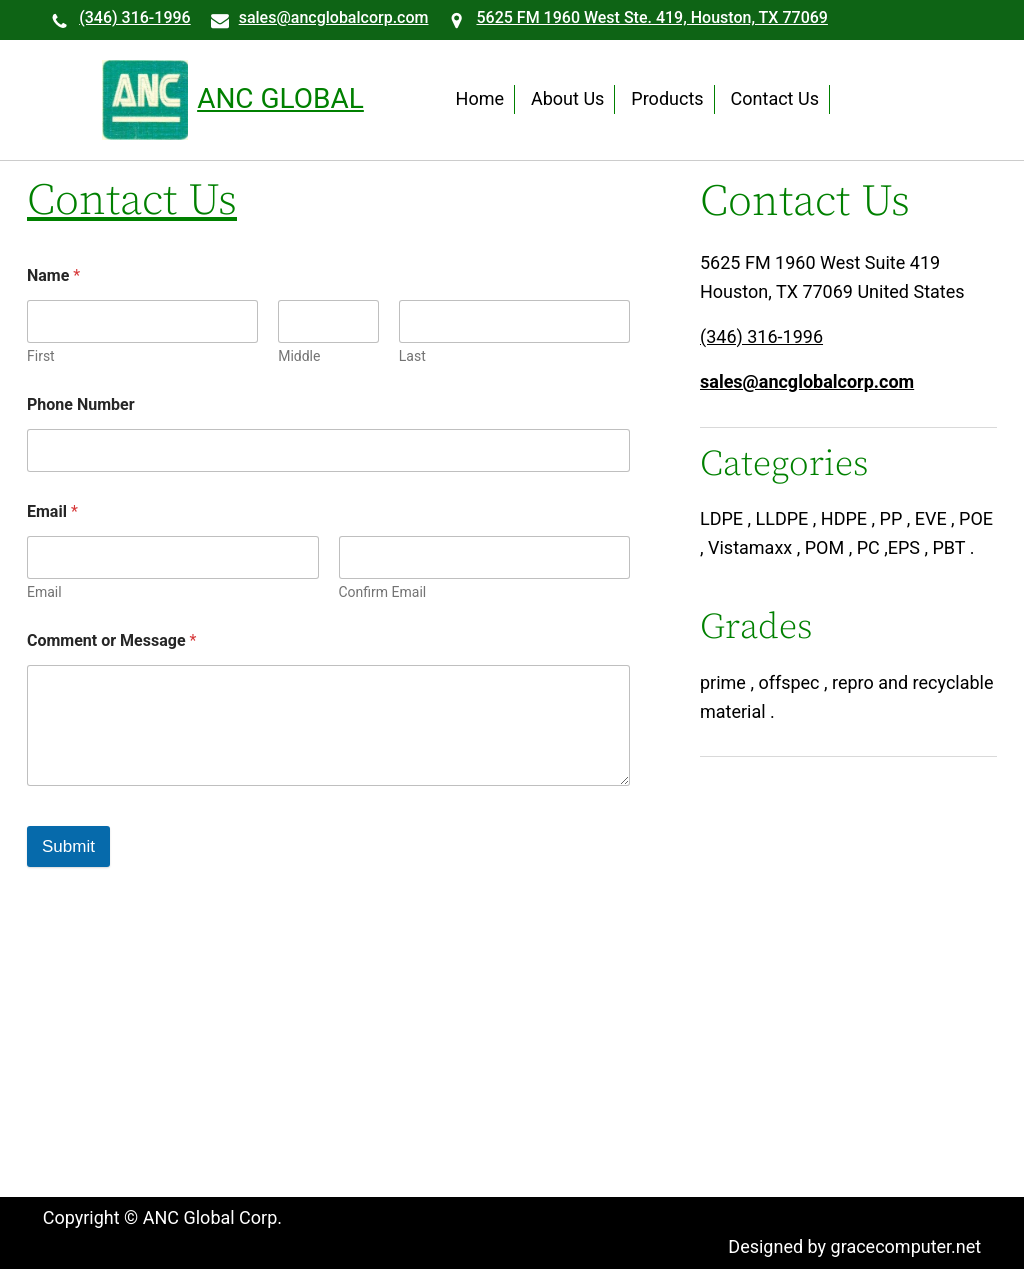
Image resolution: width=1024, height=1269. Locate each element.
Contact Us (132, 202)
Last (412, 356)
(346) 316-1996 (134, 17)
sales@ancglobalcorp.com (334, 17)
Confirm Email (383, 592)
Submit (68, 846)
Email (44, 592)
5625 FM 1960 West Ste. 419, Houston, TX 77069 (651, 17)
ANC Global (280, 98)
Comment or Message (111, 640)
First (41, 356)
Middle (299, 356)
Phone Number (81, 404)
